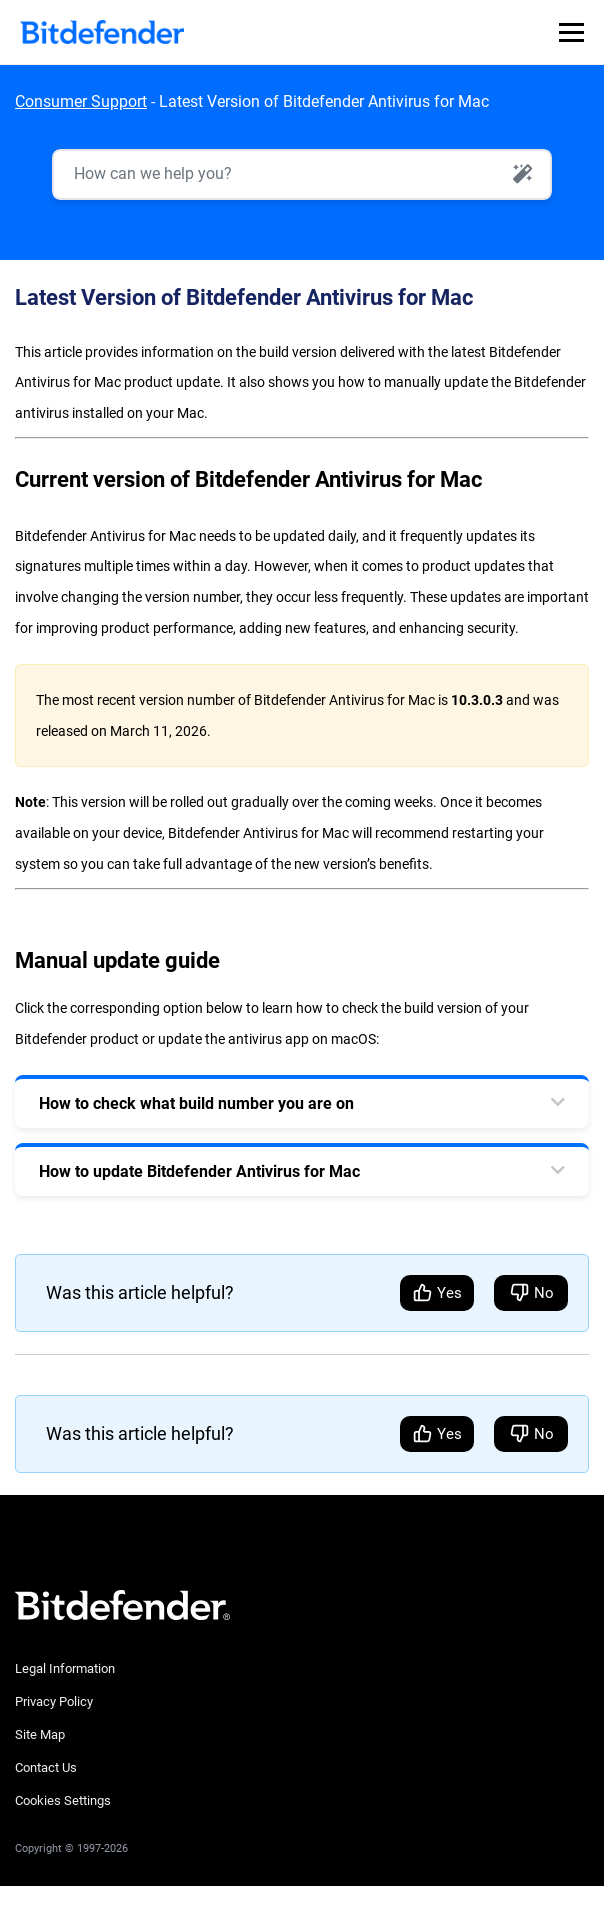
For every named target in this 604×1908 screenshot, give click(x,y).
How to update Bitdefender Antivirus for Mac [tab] (199, 1171)
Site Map (40, 1734)
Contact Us (46, 1767)
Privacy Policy (54, 1701)
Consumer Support (81, 101)
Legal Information (65, 1668)
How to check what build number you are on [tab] (196, 1103)
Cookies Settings (63, 1800)
